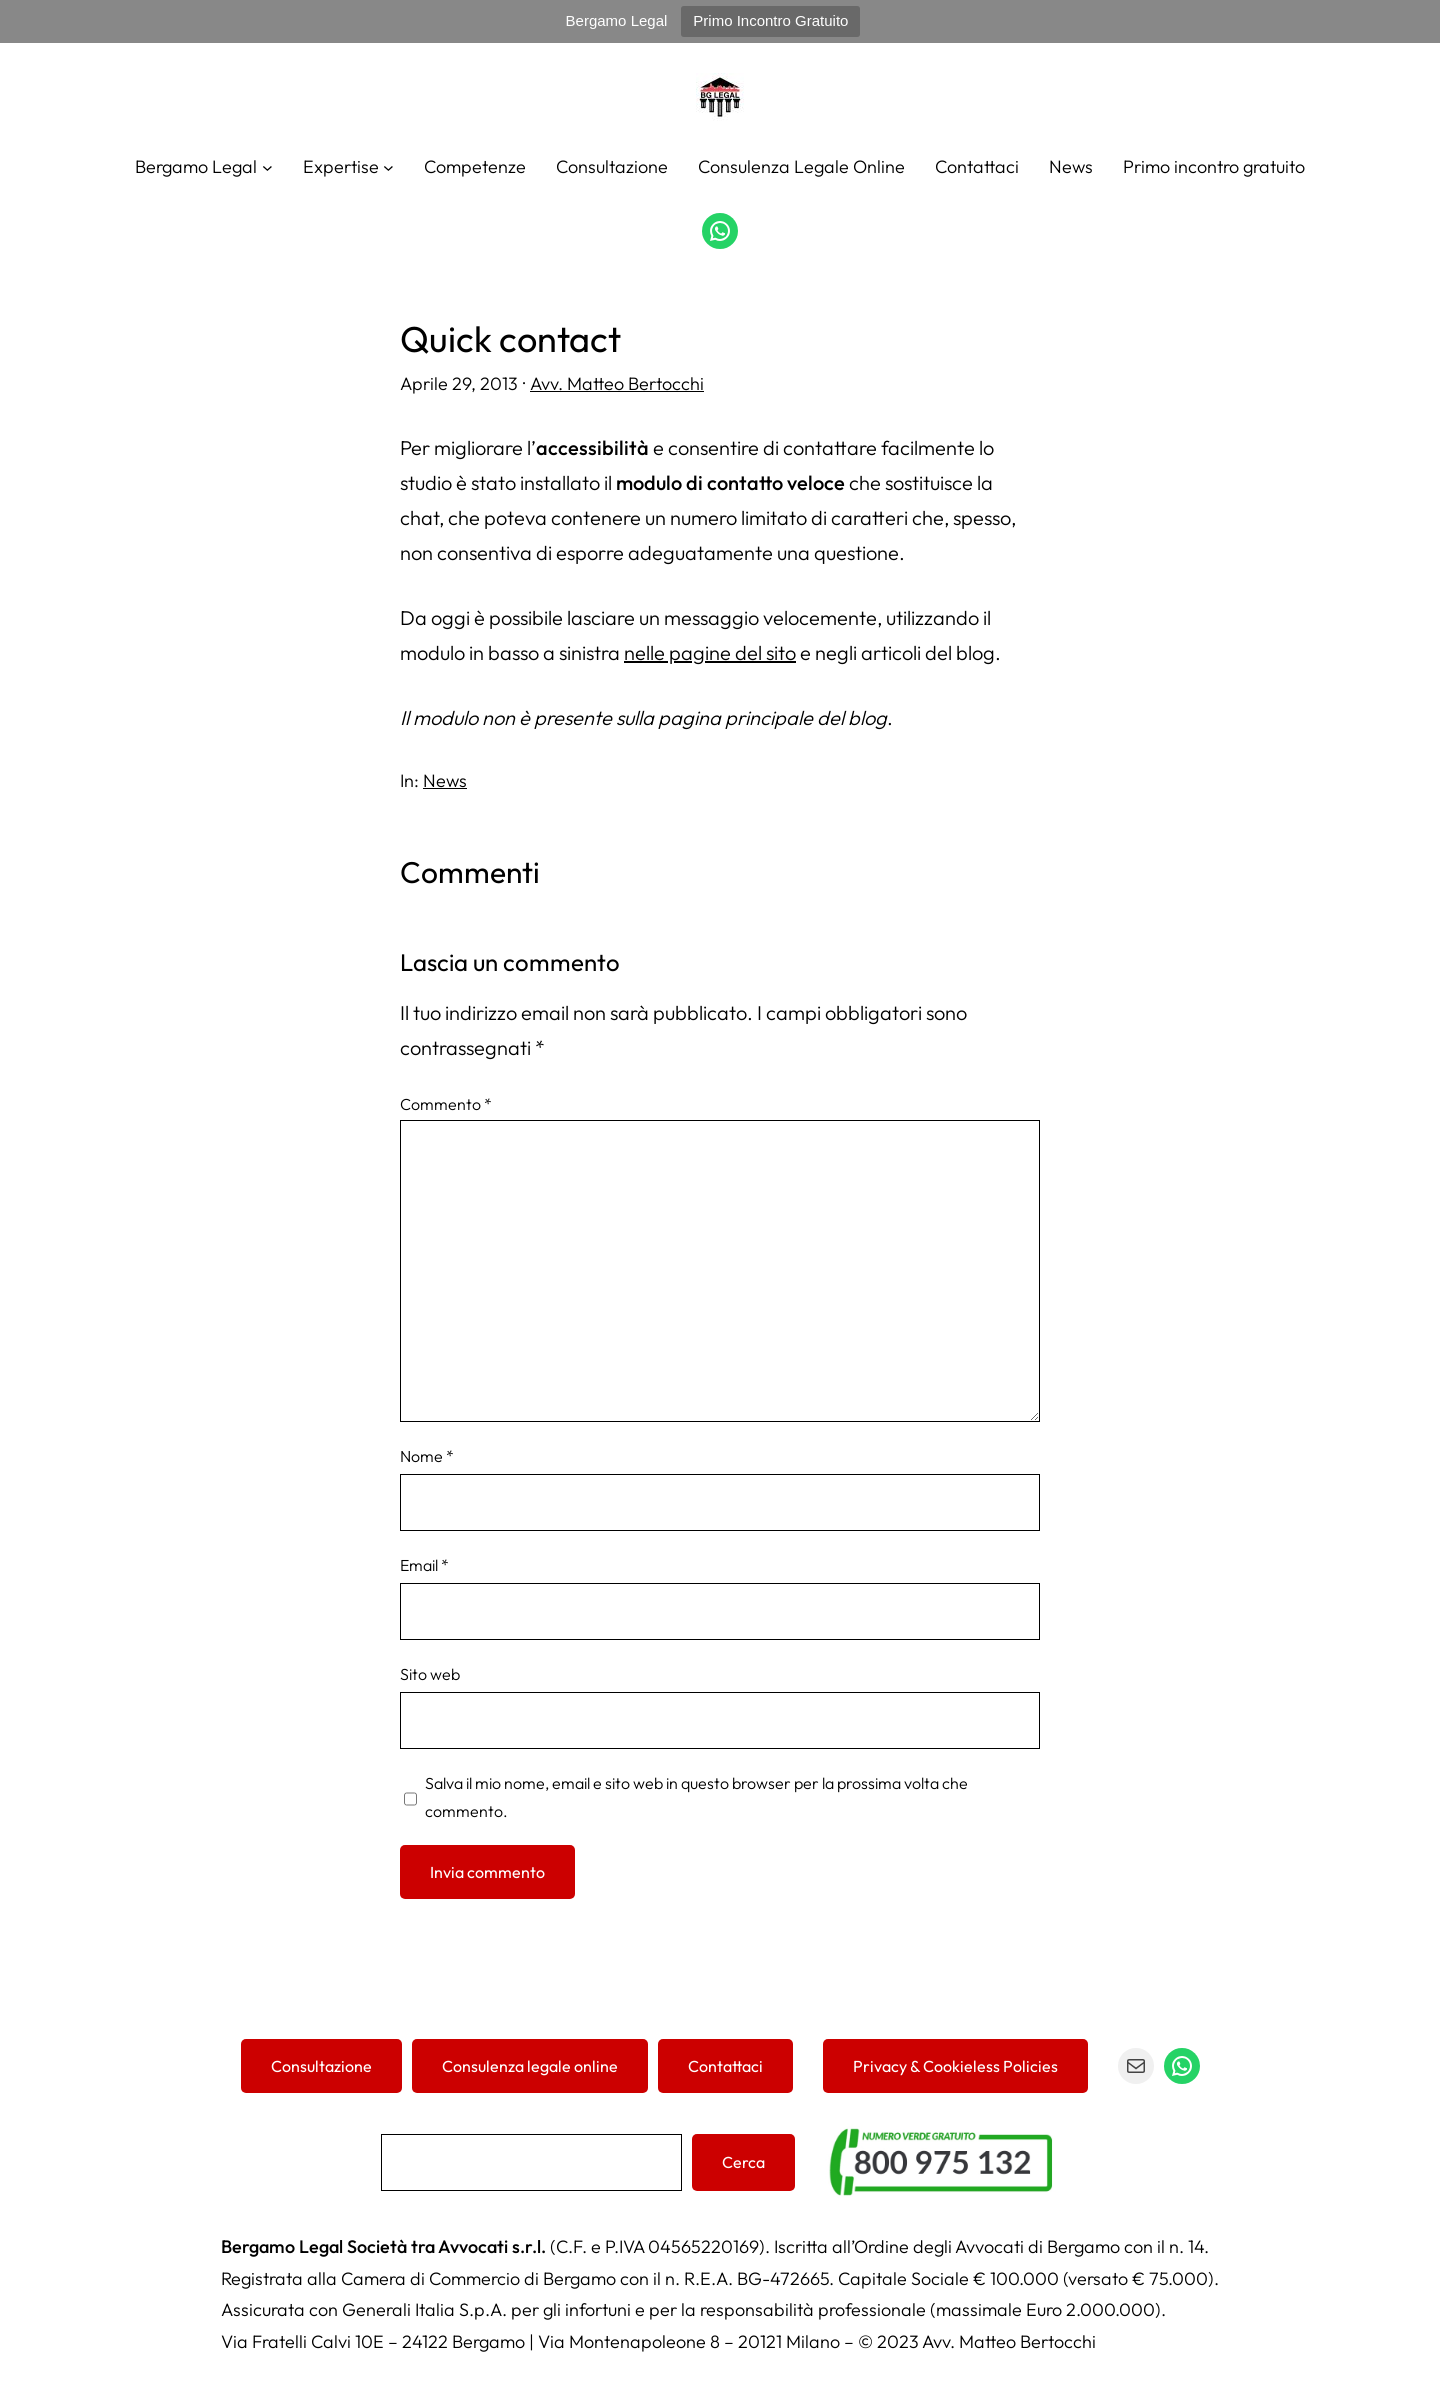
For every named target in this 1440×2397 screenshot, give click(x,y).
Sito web (430, 1674)
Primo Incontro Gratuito (770, 20)
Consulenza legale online (530, 2066)
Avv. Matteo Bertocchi (617, 383)
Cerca (743, 2162)
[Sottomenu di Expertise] (388, 166)
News (445, 780)
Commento (446, 1104)
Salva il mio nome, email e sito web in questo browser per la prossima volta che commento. (696, 1797)
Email (424, 1565)
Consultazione (321, 2066)
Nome (427, 1456)
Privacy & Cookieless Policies (955, 2066)
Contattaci (725, 2066)
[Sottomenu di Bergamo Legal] (267, 166)
